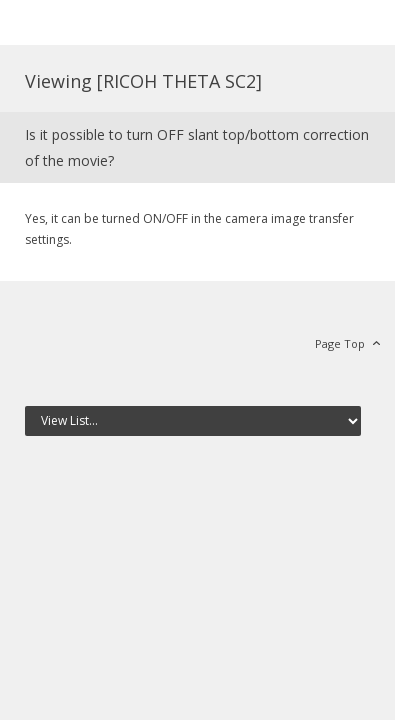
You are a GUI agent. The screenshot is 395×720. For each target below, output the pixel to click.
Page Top (340, 343)
